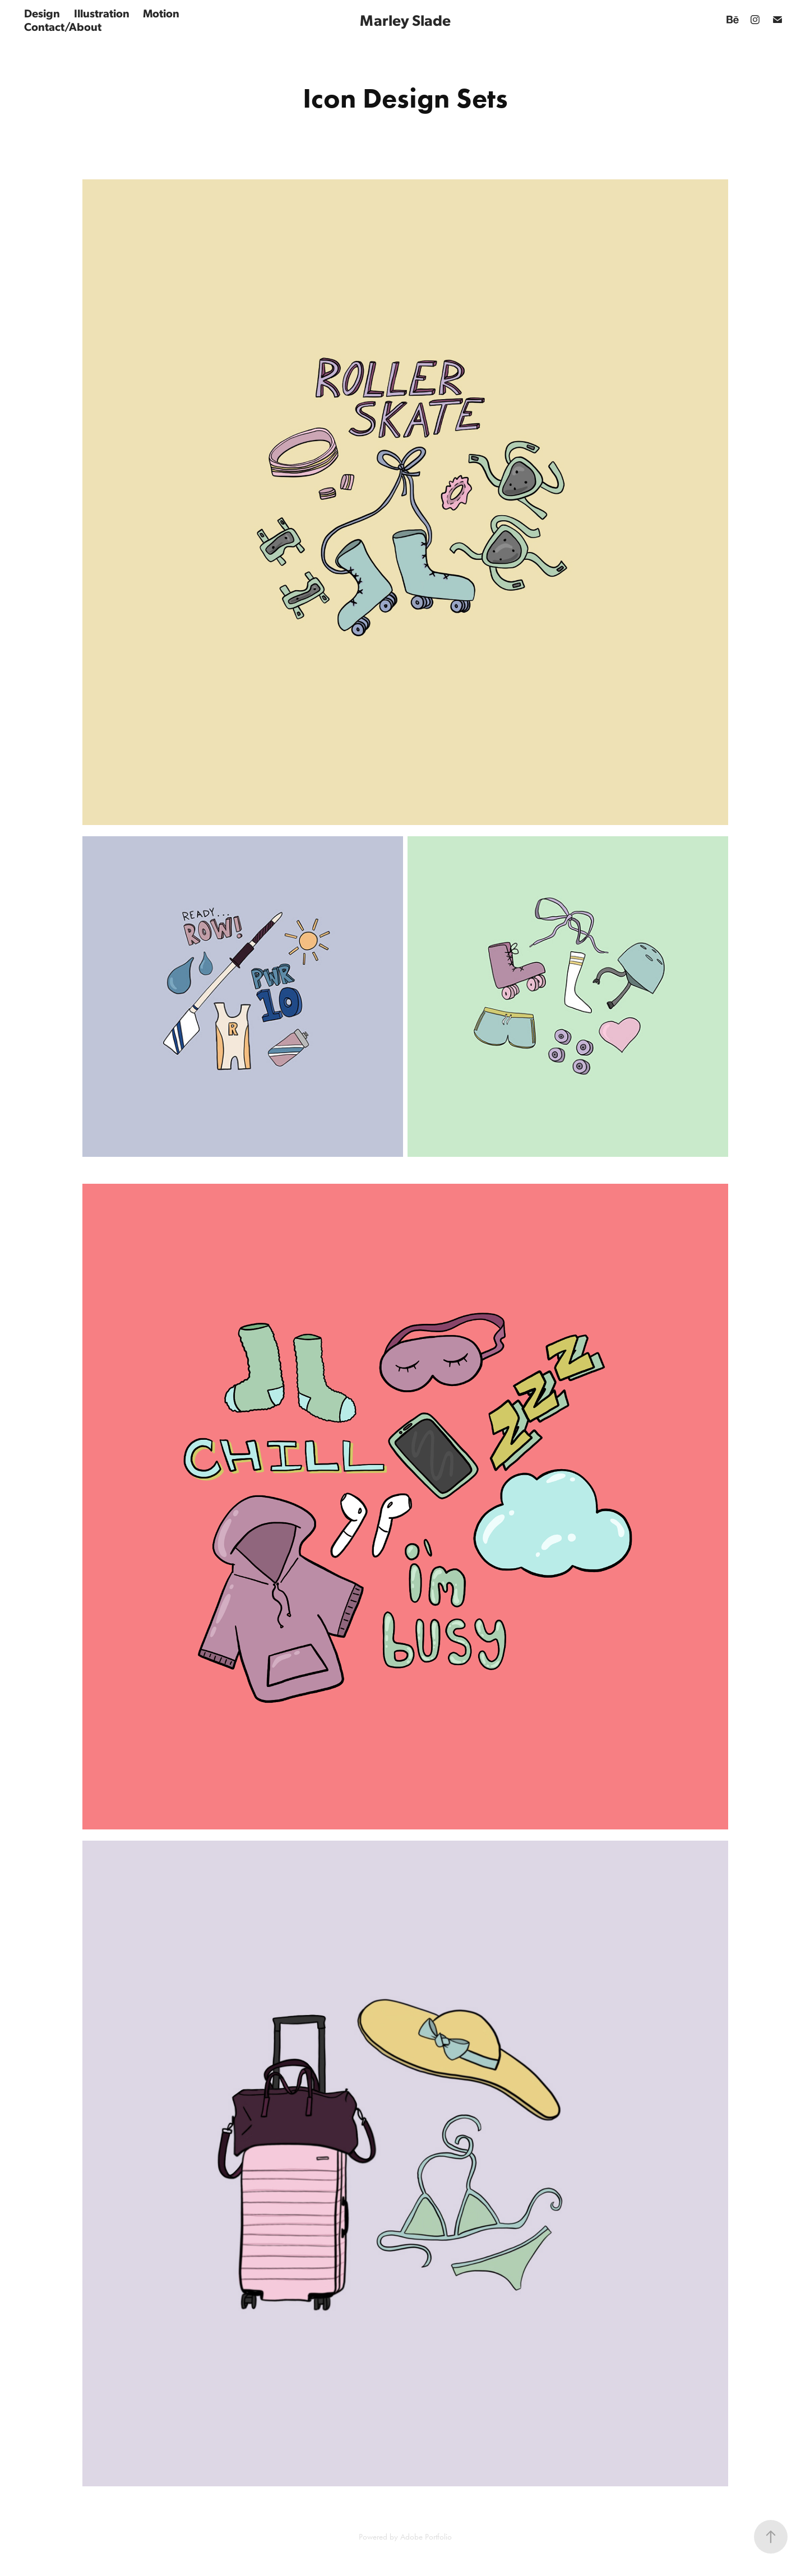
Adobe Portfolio (426, 2537)
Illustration (101, 13)
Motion (161, 13)
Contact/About (62, 26)
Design (42, 13)
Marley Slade (405, 20)
